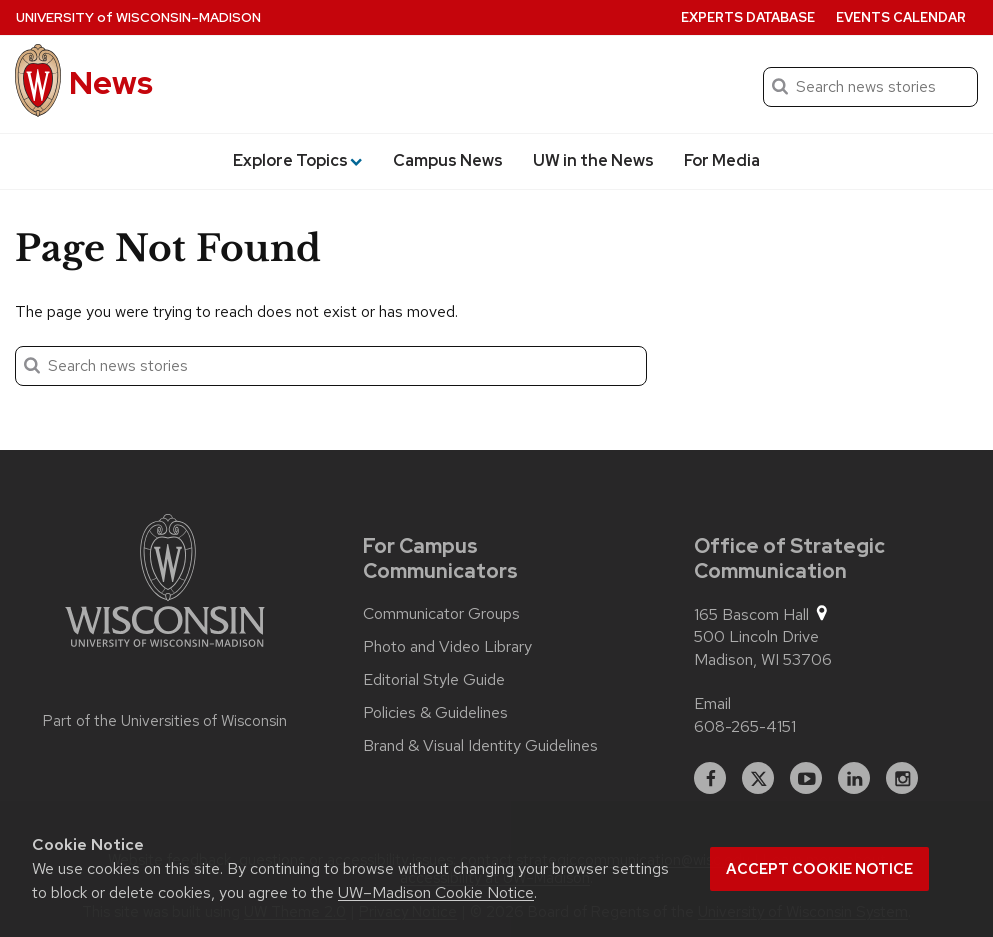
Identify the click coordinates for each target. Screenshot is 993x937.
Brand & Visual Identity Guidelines (480, 746)
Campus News (448, 160)
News (111, 82)
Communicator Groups (441, 614)
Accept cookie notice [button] (819, 869)
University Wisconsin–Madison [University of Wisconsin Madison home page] (138, 17)
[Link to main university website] (165, 584)
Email (712, 703)
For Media (722, 160)
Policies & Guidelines (435, 713)
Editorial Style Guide (434, 680)
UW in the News (593, 160)
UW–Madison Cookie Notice (436, 892)
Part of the (165, 721)
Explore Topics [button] (297, 160)
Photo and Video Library (447, 647)
